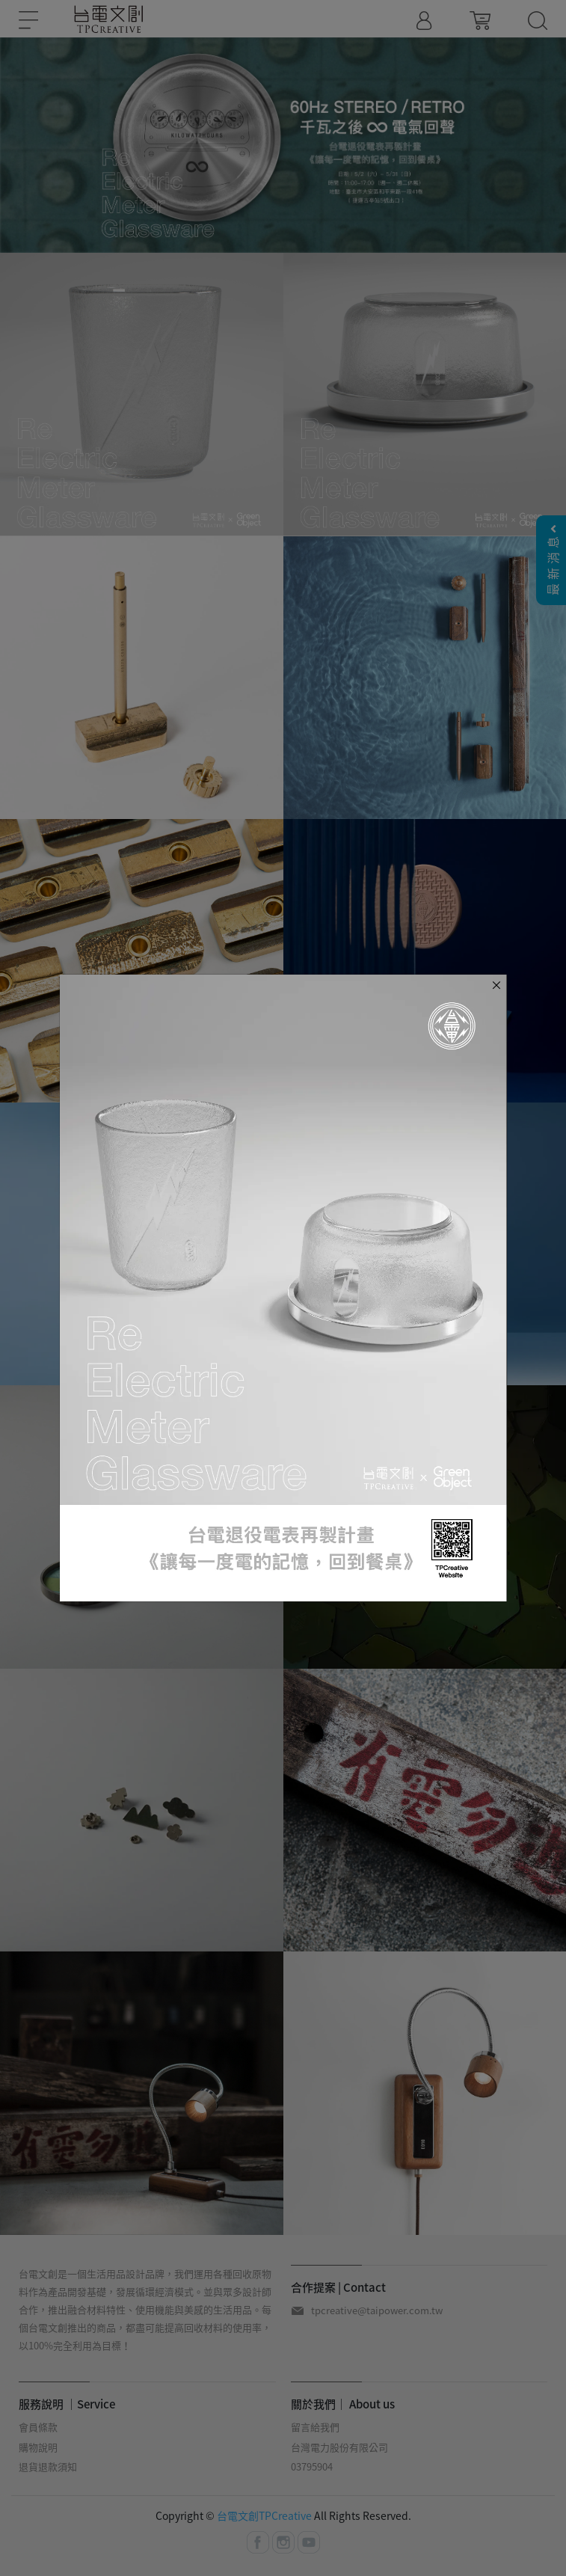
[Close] (496, 984)
